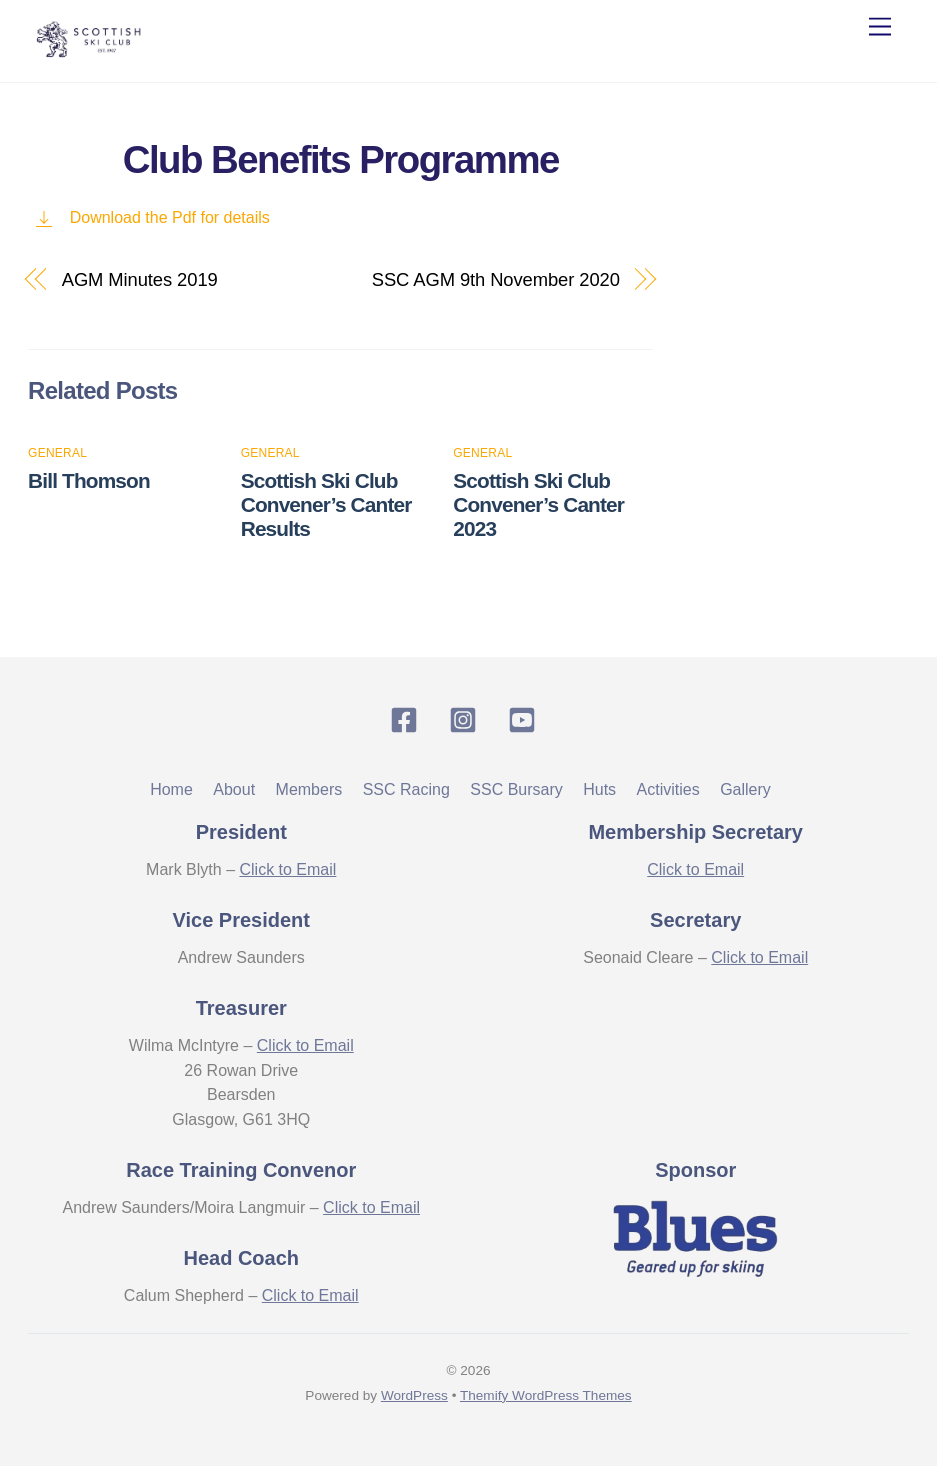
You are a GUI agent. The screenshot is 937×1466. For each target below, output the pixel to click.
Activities (668, 789)
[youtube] (525, 719)
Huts (599, 789)
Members (309, 789)
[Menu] (880, 27)
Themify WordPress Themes (546, 1395)
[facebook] (407, 719)
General (57, 453)
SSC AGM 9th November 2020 (496, 279)
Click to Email (287, 869)
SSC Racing (406, 789)
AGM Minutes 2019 (140, 279)
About (234, 789)
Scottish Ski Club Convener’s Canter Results (326, 504)
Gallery (745, 789)
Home (171, 789)
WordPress (414, 1395)
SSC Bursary (516, 789)
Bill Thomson (89, 480)
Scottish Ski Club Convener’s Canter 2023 (538, 504)
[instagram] (466, 719)
